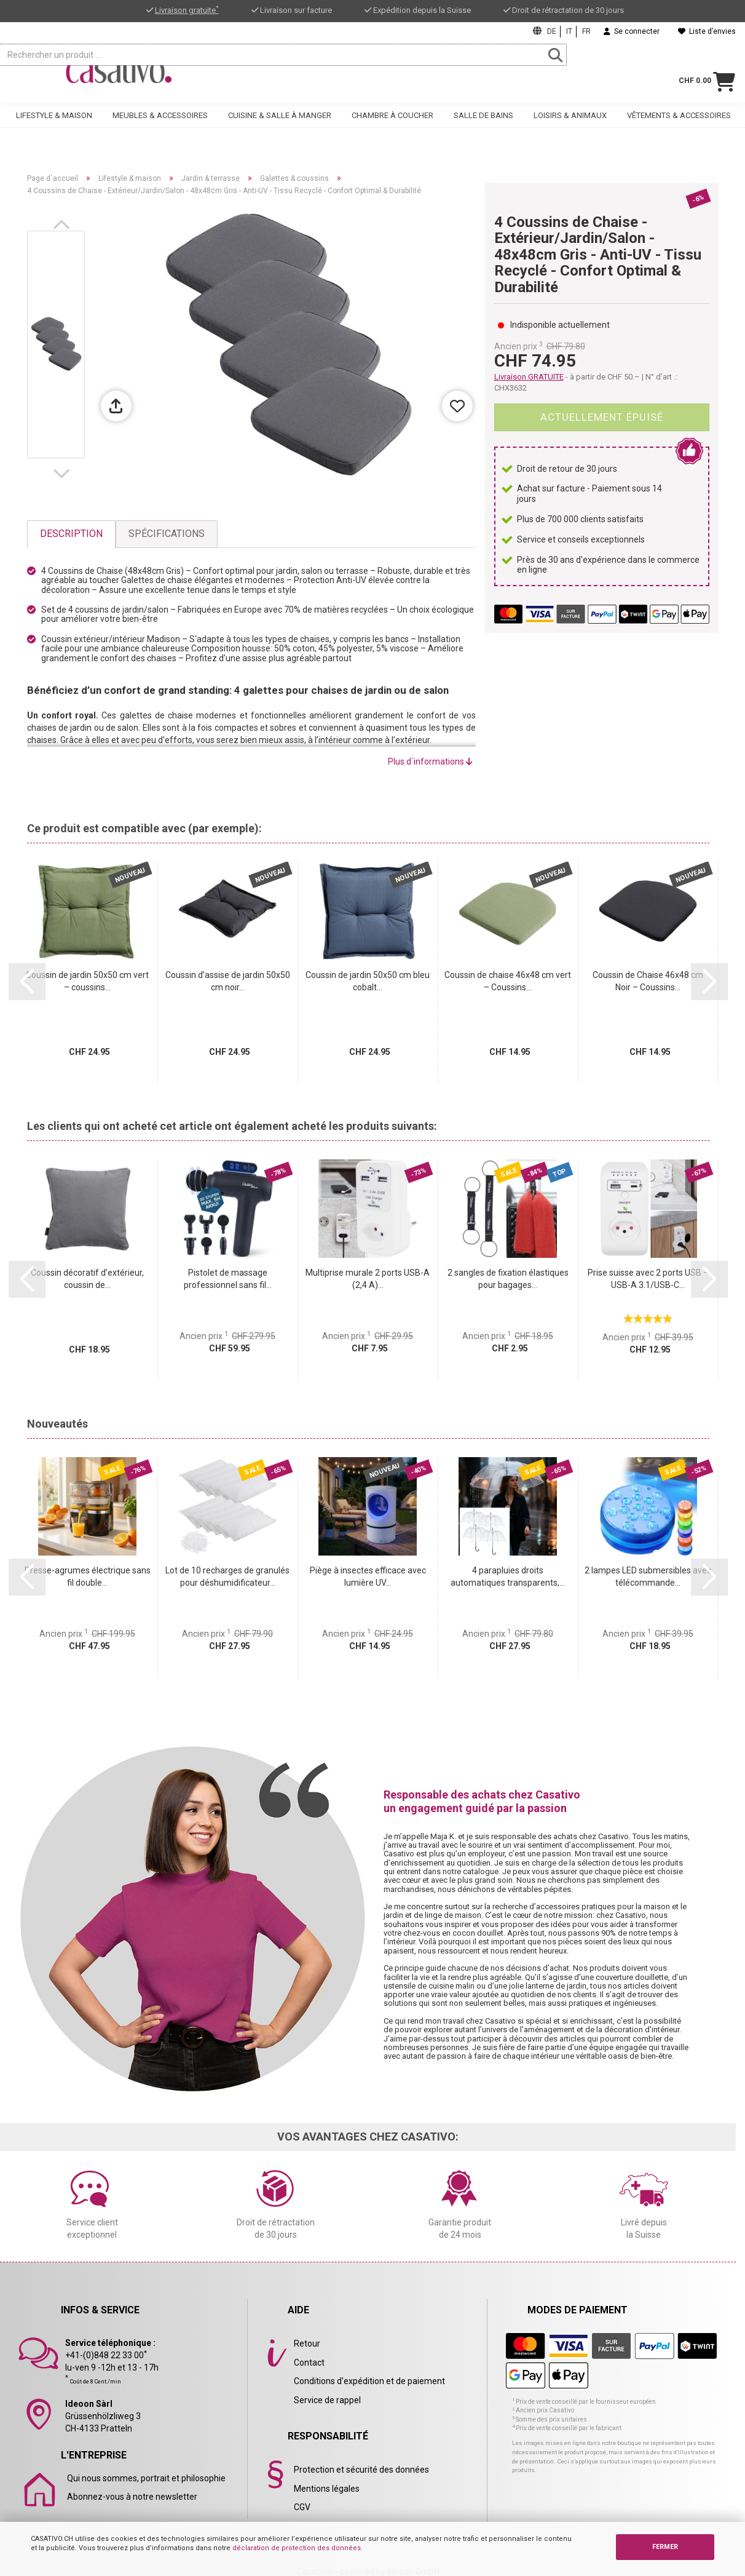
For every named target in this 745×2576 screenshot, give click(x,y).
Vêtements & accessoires (679, 127)
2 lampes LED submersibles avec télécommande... (648, 1576)
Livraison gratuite (187, 10)
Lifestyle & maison (54, 127)
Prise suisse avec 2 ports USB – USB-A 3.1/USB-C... (648, 1279)
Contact (309, 2362)
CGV (302, 2507)
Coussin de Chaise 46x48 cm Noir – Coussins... (648, 981)
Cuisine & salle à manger (279, 127)
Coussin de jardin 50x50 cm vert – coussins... (87, 981)
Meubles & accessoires (160, 127)
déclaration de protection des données (296, 2548)
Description (71, 533)
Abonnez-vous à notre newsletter (132, 2497)
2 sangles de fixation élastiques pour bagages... (508, 1279)
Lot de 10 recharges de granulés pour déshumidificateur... (227, 1576)
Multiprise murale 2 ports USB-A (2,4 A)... (367, 1279)
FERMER (665, 2547)
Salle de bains (483, 127)
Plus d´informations (430, 761)
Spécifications (166, 533)
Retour (307, 2343)
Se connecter (632, 31)
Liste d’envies (707, 31)
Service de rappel (327, 2400)
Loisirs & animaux (570, 127)
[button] (63, 224)
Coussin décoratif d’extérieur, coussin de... (87, 1279)
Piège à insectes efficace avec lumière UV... (368, 1576)
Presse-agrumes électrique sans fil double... (88, 1576)
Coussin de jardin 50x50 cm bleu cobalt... (367, 981)
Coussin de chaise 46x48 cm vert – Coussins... (507, 981)
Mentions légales (327, 2489)
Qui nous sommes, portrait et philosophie (146, 2478)
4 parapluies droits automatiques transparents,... (508, 1576)
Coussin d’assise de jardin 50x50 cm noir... (227, 981)
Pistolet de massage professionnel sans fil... (228, 1279)
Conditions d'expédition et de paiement (369, 2381)
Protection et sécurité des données (361, 2470)
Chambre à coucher (392, 127)
